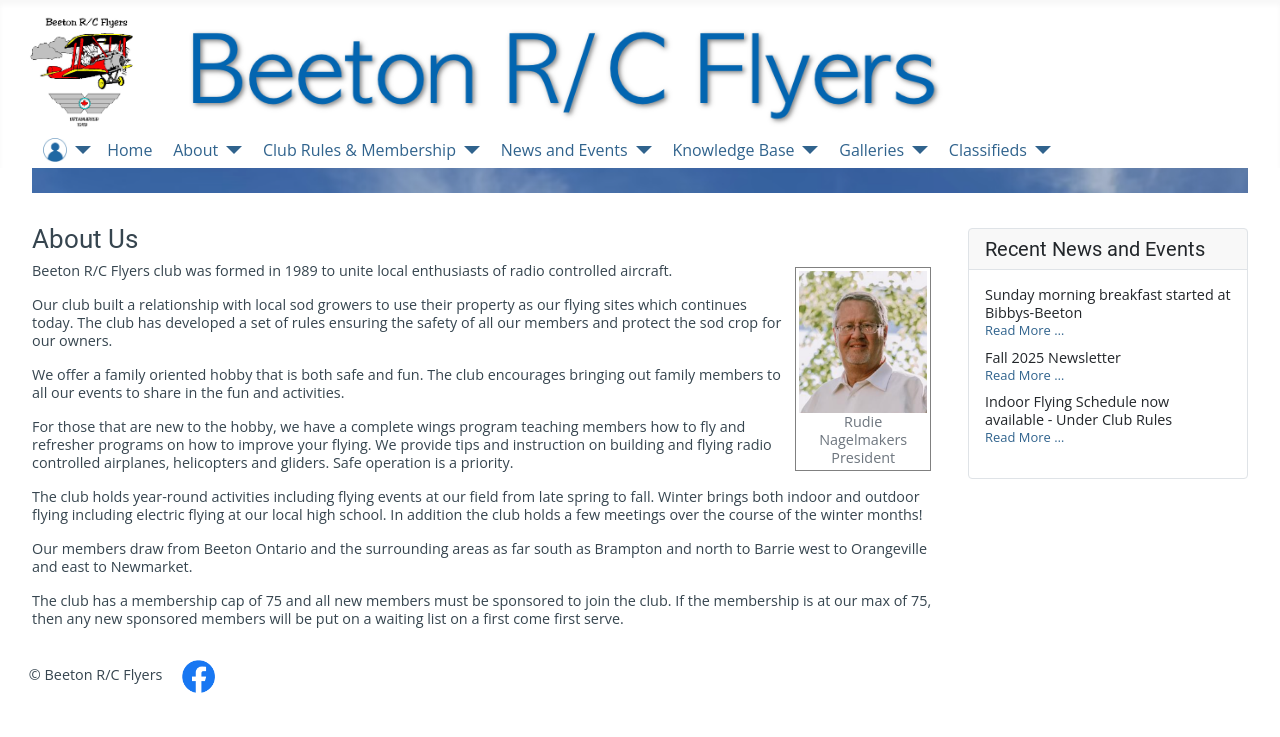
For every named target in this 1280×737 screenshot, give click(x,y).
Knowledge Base (733, 150)
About (195, 150)
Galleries (871, 150)
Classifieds (988, 150)
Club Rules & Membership (359, 150)
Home (129, 150)
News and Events (564, 150)
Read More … (1024, 330)
